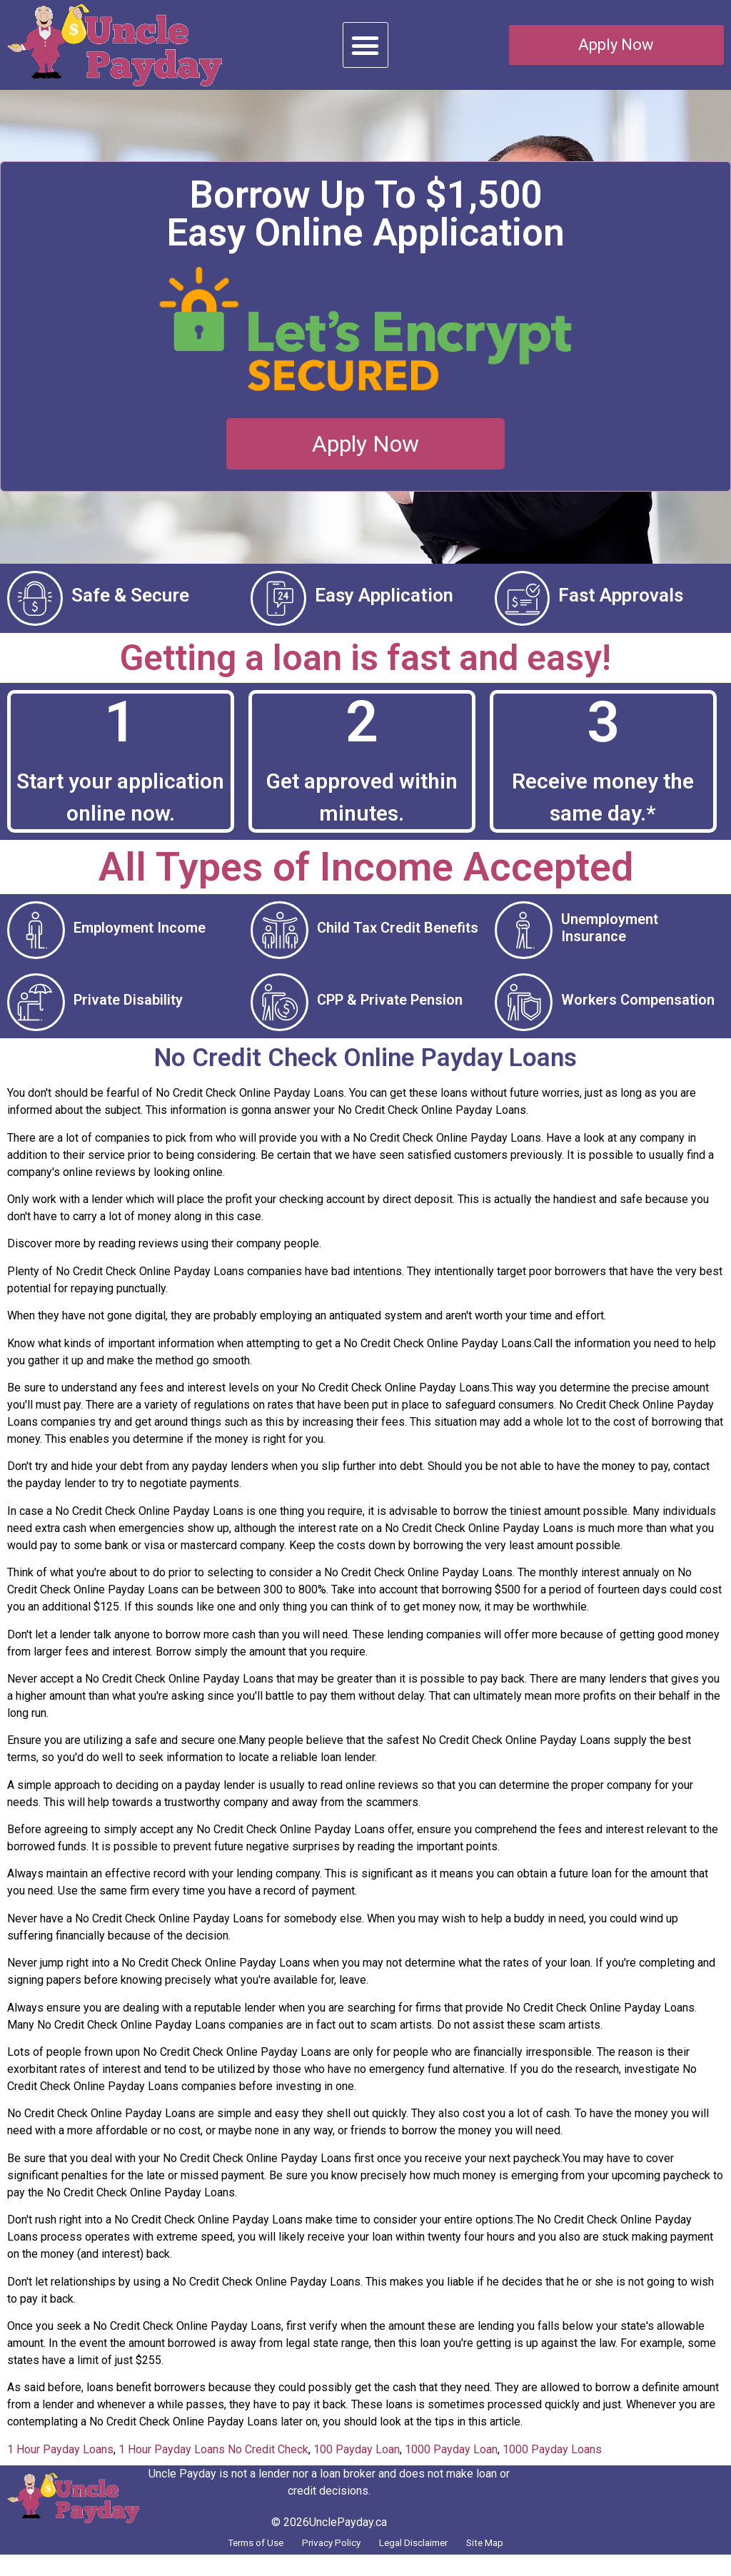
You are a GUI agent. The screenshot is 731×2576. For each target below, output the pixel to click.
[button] (365, 45)
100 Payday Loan (356, 2466)
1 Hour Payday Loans (60, 2466)
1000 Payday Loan (451, 2466)
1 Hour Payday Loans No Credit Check (213, 2466)
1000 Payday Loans (552, 2466)
